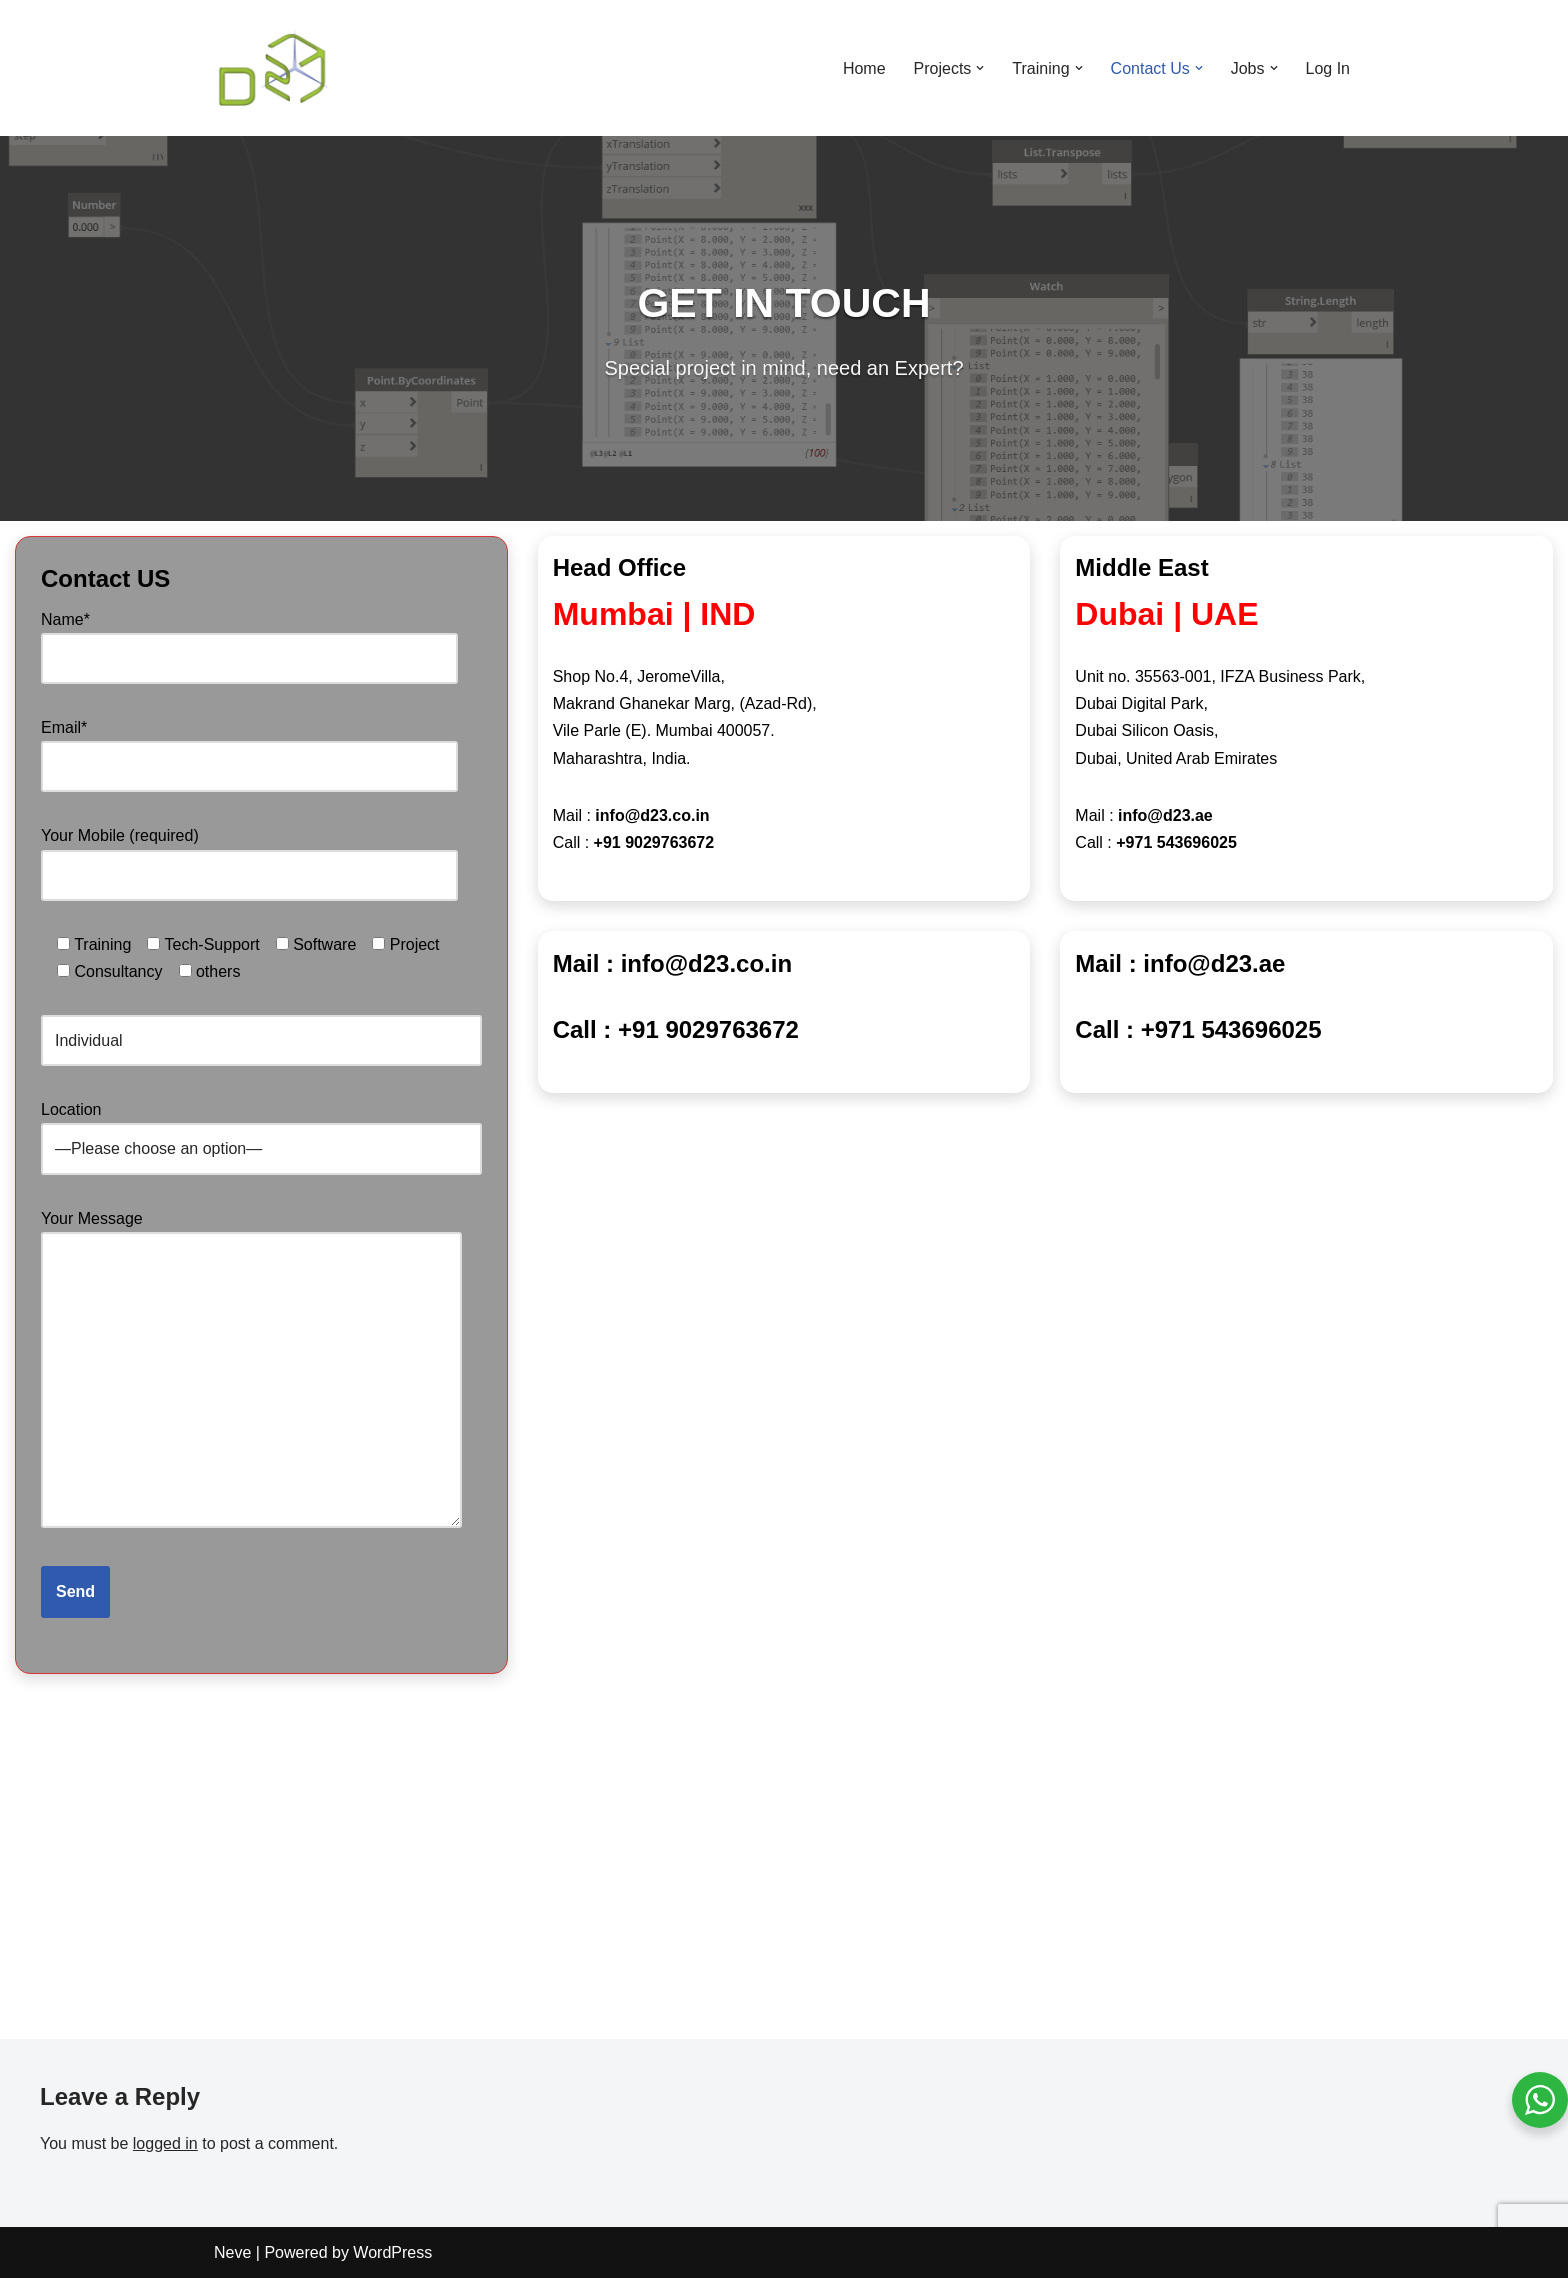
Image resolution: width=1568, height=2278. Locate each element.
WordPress (392, 2252)
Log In (1328, 68)
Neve (232, 2252)
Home (864, 68)
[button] (980, 68)
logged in (165, 2143)
